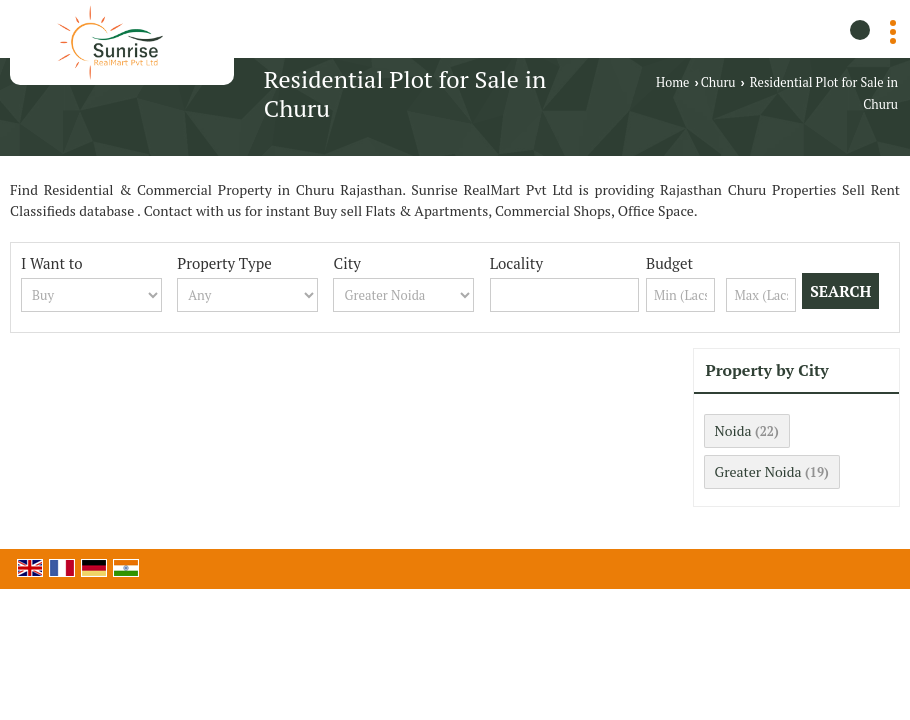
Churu (718, 82)
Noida (733, 430)
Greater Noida (758, 471)
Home (672, 82)
